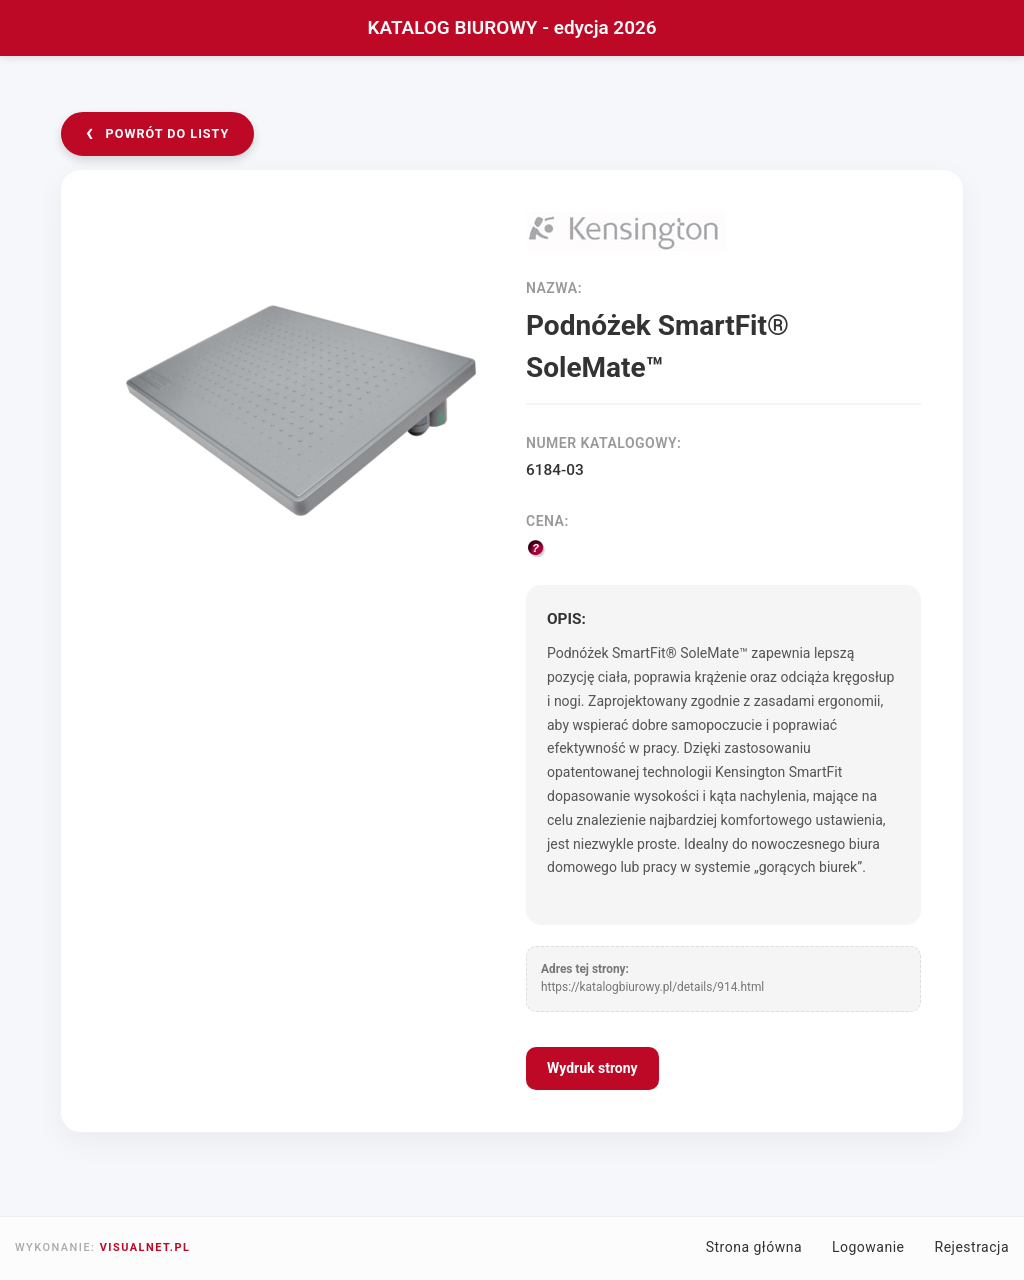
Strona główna (754, 1247)
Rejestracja (972, 1247)
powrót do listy (158, 132)
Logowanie (868, 1247)
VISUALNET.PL (145, 1247)
